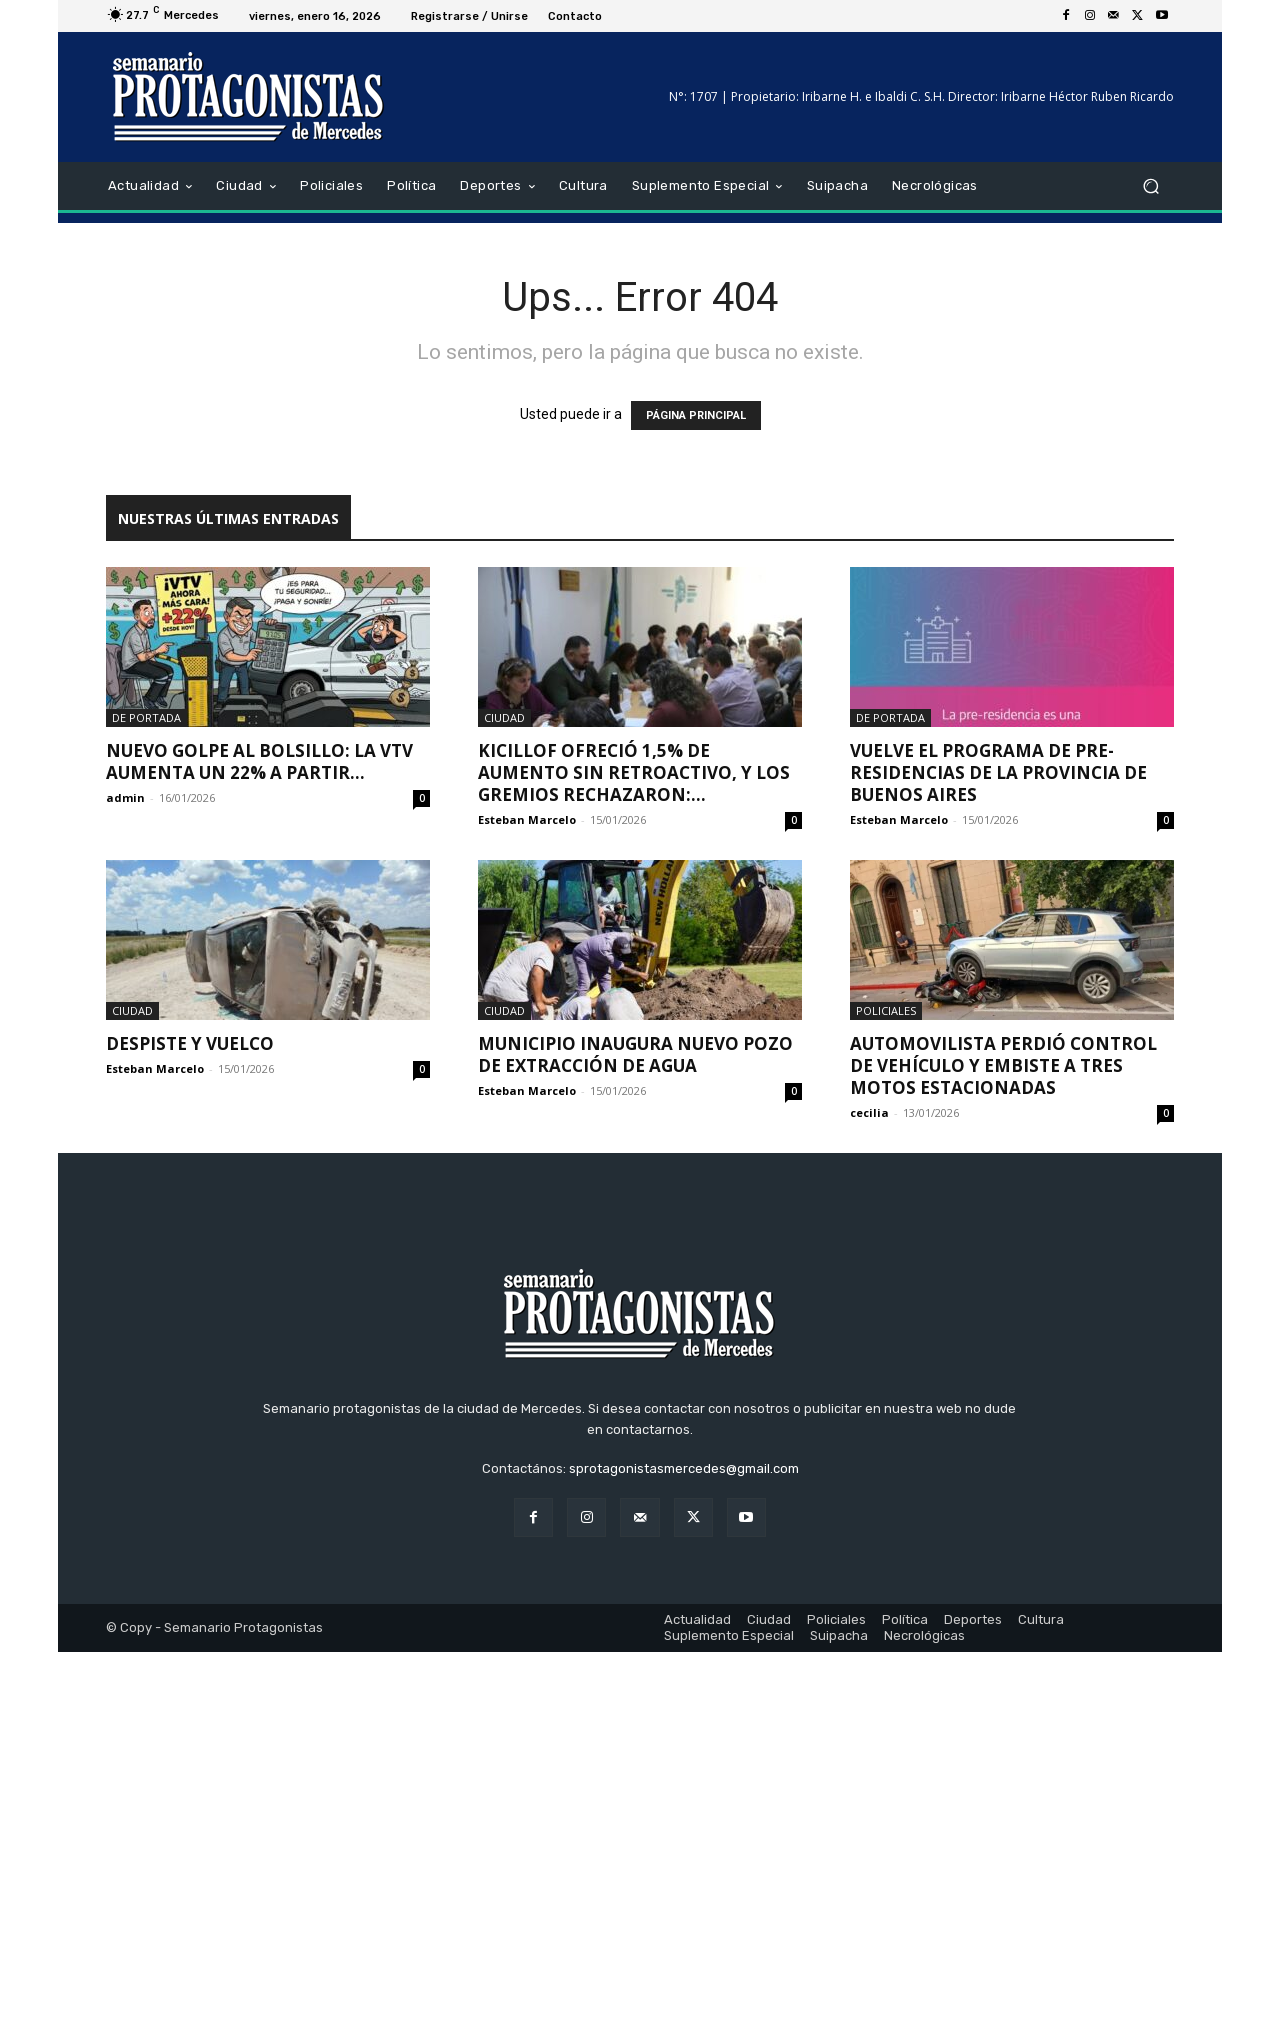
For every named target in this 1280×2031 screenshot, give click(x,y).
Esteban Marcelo (527, 819)
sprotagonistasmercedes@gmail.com (684, 1847)
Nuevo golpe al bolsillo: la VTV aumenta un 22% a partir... (259, 761)
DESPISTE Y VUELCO (190, 1043)
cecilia (869, 1112)
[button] (1150, 186)
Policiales (886, 1010)
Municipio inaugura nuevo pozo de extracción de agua (635, 1054)
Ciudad (504, 717)
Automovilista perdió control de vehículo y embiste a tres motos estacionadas (1003, 1065)
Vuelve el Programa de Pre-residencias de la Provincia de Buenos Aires (998, 772)
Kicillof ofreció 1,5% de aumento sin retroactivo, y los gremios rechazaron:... (634, 772)
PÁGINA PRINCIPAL (696, 415)
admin (125, 797)
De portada (146, 717)
